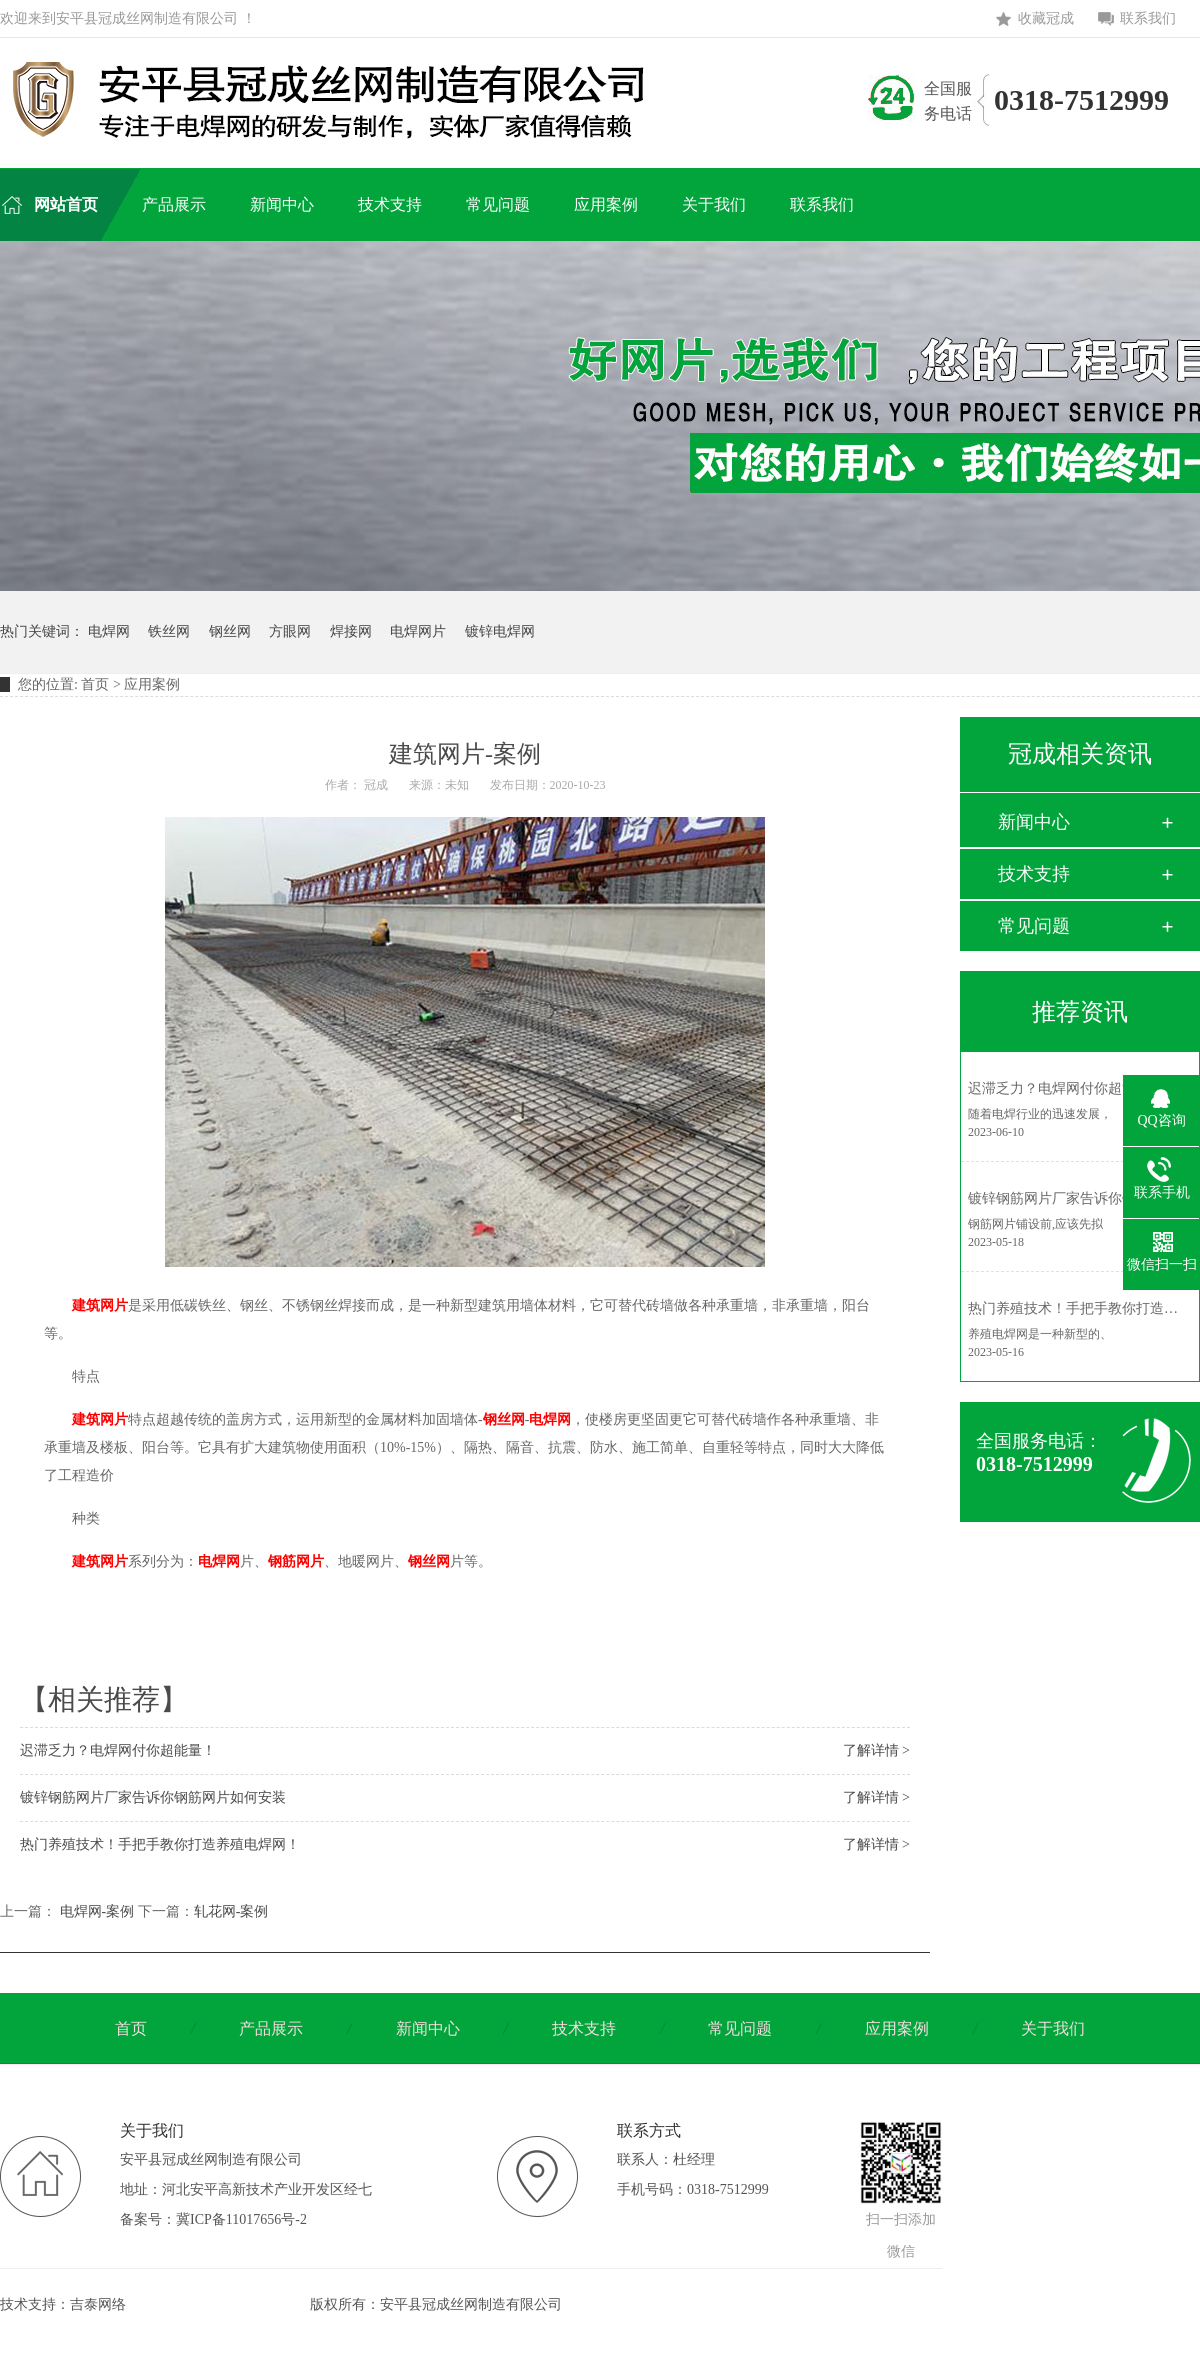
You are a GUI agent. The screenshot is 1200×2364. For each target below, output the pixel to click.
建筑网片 (100, 1305)
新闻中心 (1034, 822)
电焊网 (109, 631)
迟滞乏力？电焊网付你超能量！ (118, 1750)
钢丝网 (230, 631)
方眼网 (290, 631)
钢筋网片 (296, 1561)
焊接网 (351, 631)
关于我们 (1053, 2028)
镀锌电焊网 (500, 631)
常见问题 (1034, 926)
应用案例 (897, 2028)
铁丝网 (169, 631)
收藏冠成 (1046, 18)
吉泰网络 (98, 2304)
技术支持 (1034, 874)
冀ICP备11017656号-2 (241, 2219)
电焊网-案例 (97, 1911)
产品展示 (271, 2028)
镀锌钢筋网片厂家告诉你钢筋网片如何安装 (153, 1797)
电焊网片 (418, 631)
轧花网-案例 (231, 1911)
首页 (95, 684)
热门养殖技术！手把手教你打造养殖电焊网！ (160, 1844)
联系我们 (1148, 18)
